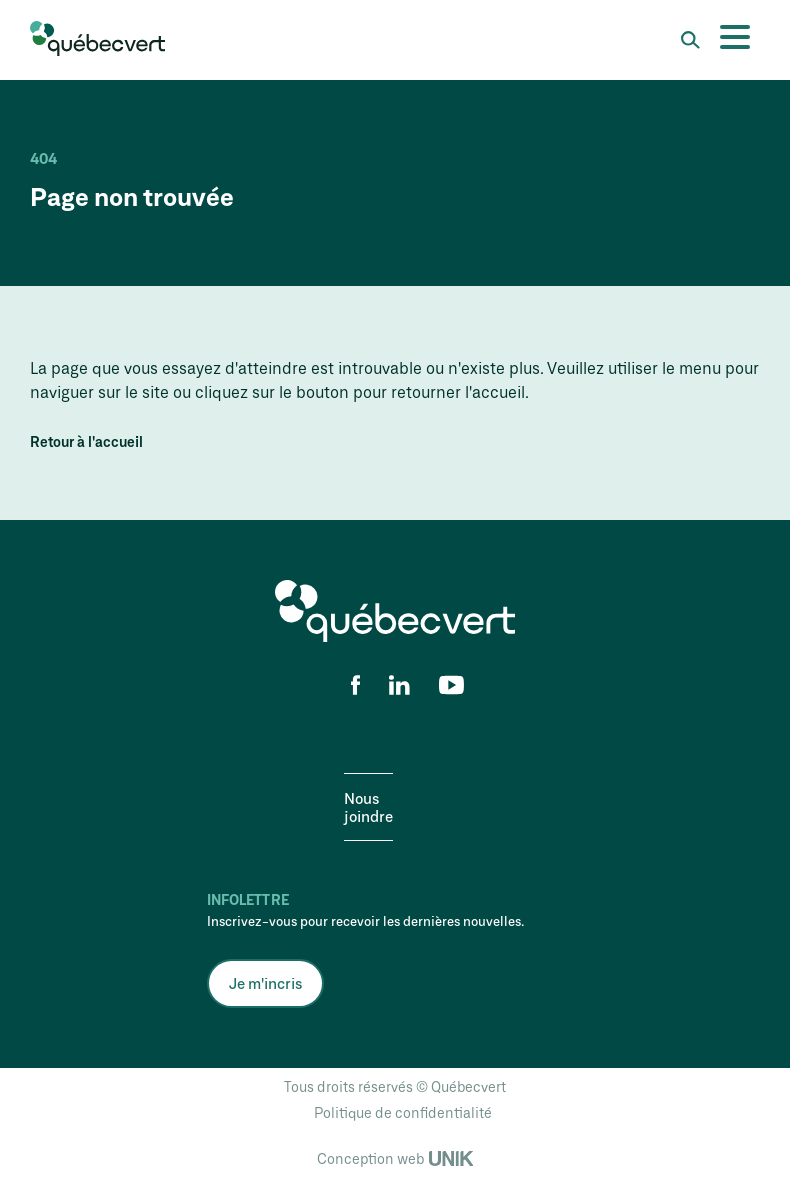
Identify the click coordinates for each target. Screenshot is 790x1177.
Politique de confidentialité (403, 1112)
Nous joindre (368, 807)
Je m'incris (265, 983)
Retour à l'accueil (86, 442)
